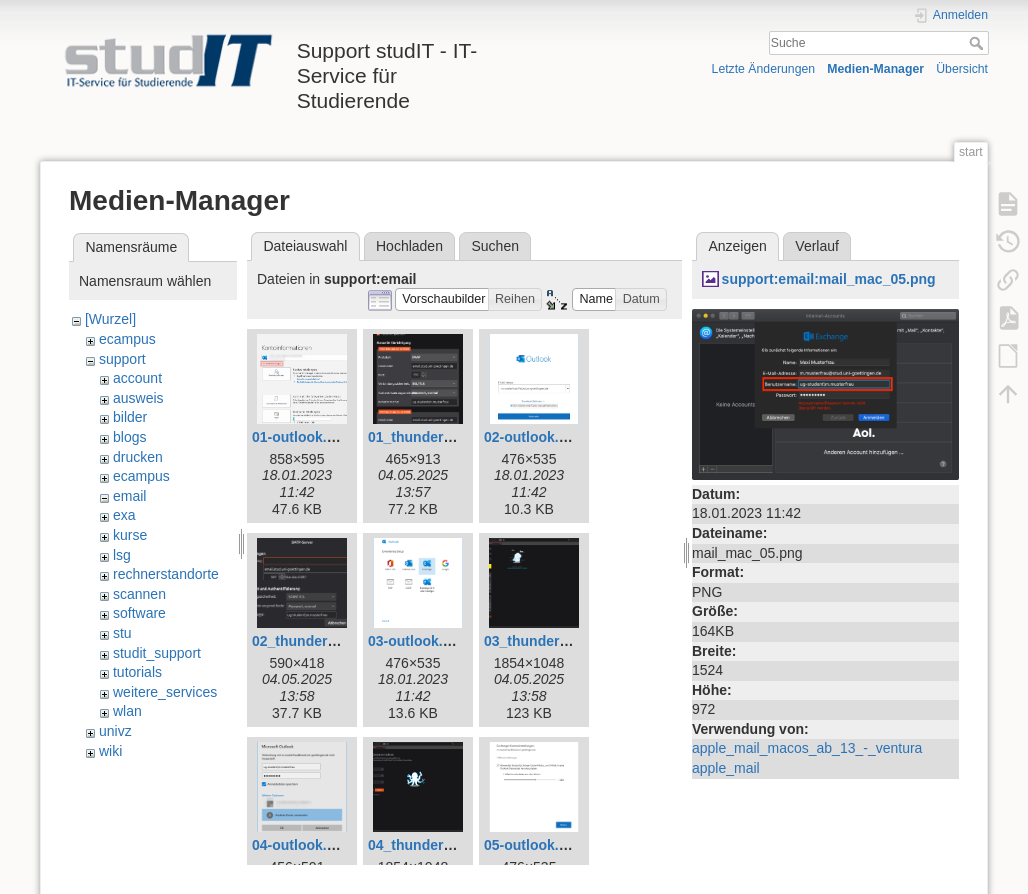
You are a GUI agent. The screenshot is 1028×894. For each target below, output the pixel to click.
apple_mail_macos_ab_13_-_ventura (807, 748)
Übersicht (962, 69)
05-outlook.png (534, 845)
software (139, 613)
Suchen (495, 246)
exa (124, 515)
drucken (138, 457)
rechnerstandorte (166, 574)
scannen (139, 594)
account (137, 378)
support (122, 359)
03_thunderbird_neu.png (566, 641)
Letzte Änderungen (764, 69)
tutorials (137, 672)
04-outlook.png (302, 845)
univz (115, 731)
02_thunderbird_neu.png (334, 641)
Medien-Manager (875, 69)
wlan (127, 711)
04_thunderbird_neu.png (450, 845)
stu (122, 633)
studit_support (157, 653)
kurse (130, 535)
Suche (978, 43)
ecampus (127, 339)
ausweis (138, 398)
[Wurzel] (110, 319)
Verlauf (817, 246)
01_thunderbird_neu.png (450, 437)
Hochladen (409, 246)
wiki (110, 751)
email (129, 496)
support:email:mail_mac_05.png (829, 279)
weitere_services (165, 692)
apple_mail (726, 768)
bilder (130, 417)
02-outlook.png (534, 437)
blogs (129, 437)
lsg (122, 555)
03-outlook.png (418, 641)
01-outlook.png (302, 437)
